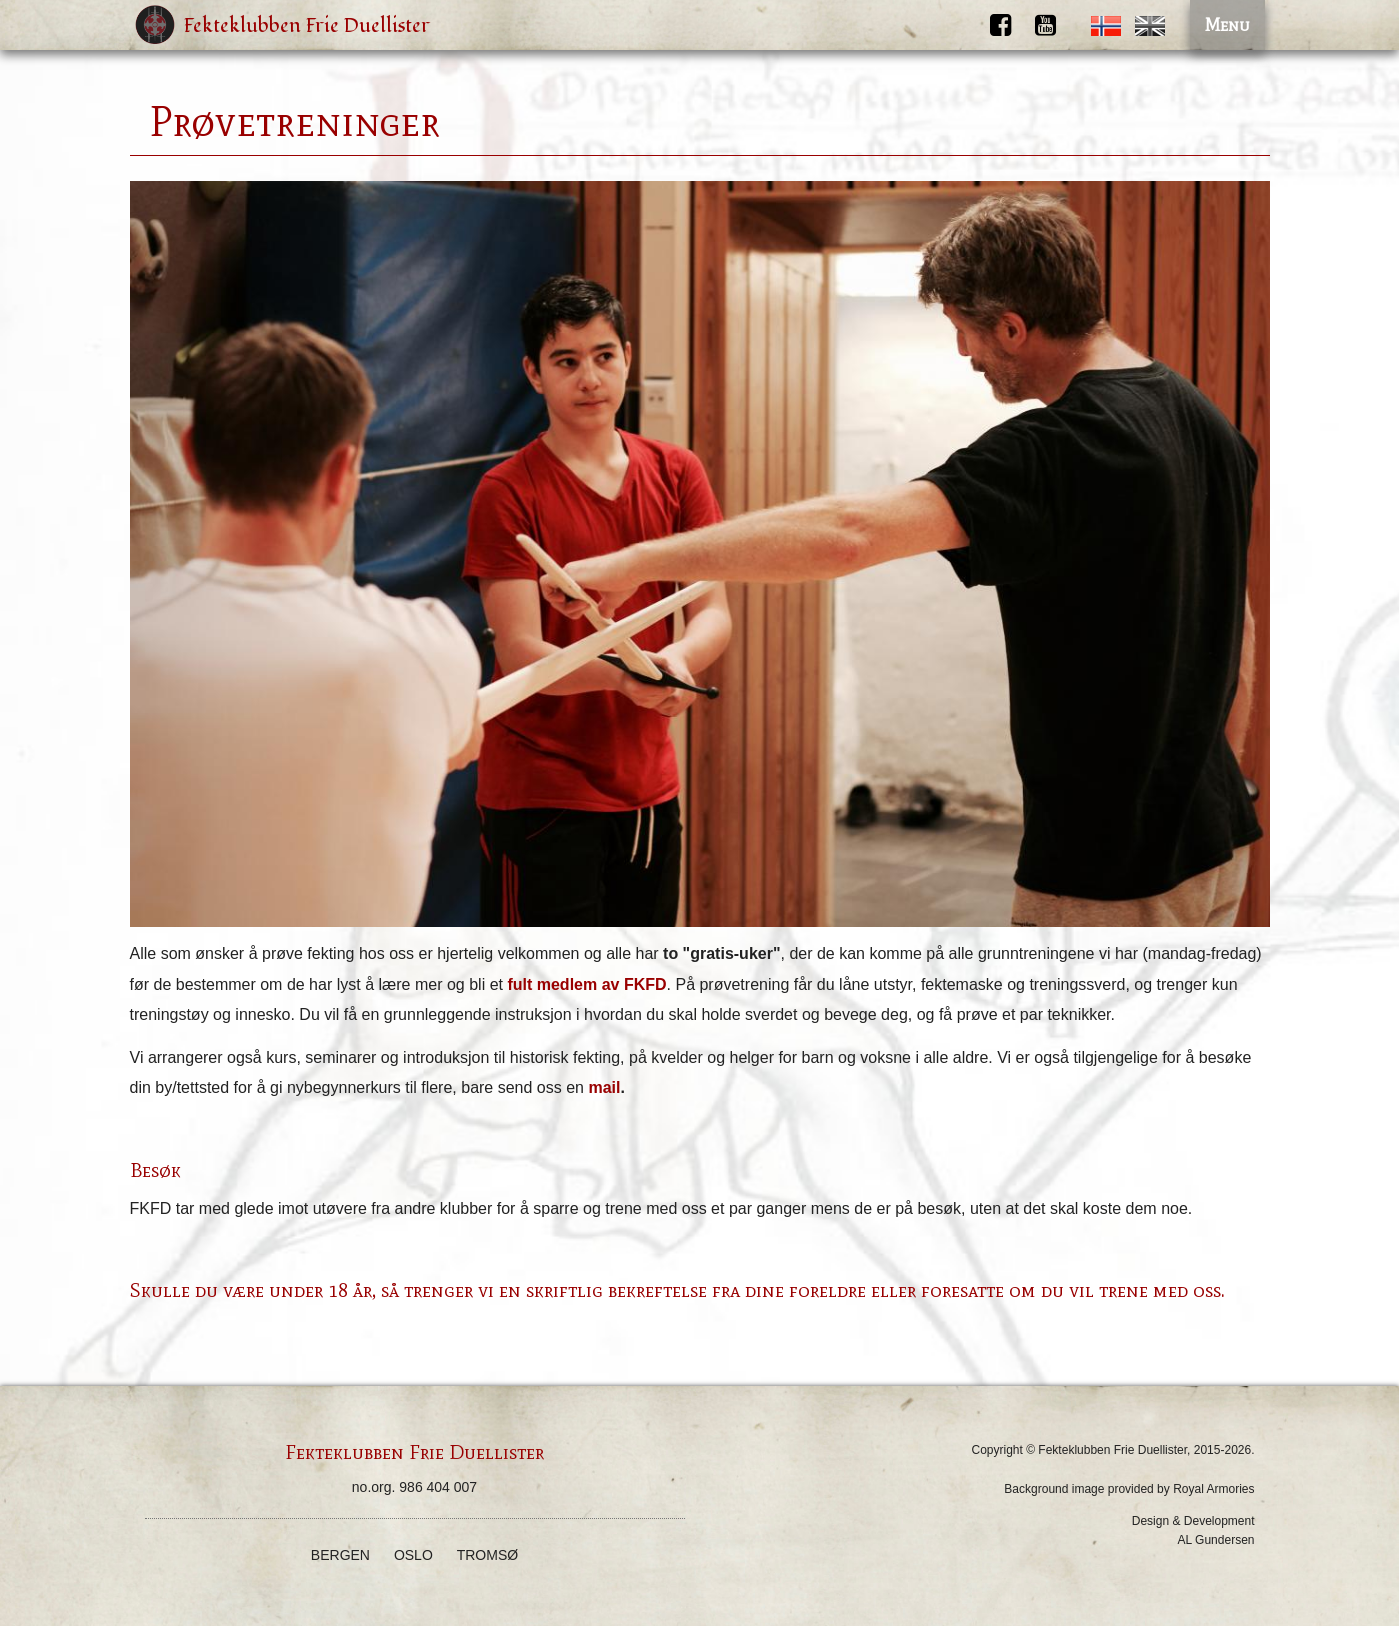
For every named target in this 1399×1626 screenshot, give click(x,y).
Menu (1227, 25)
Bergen (340, 1555)
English (1150, 26)
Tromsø (487, 1555)
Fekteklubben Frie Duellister (307, 26)
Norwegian (1106, 26)
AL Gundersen (1216, 1540)
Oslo (413, 1555)
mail (604, 1087)
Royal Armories (1213, 1489)
